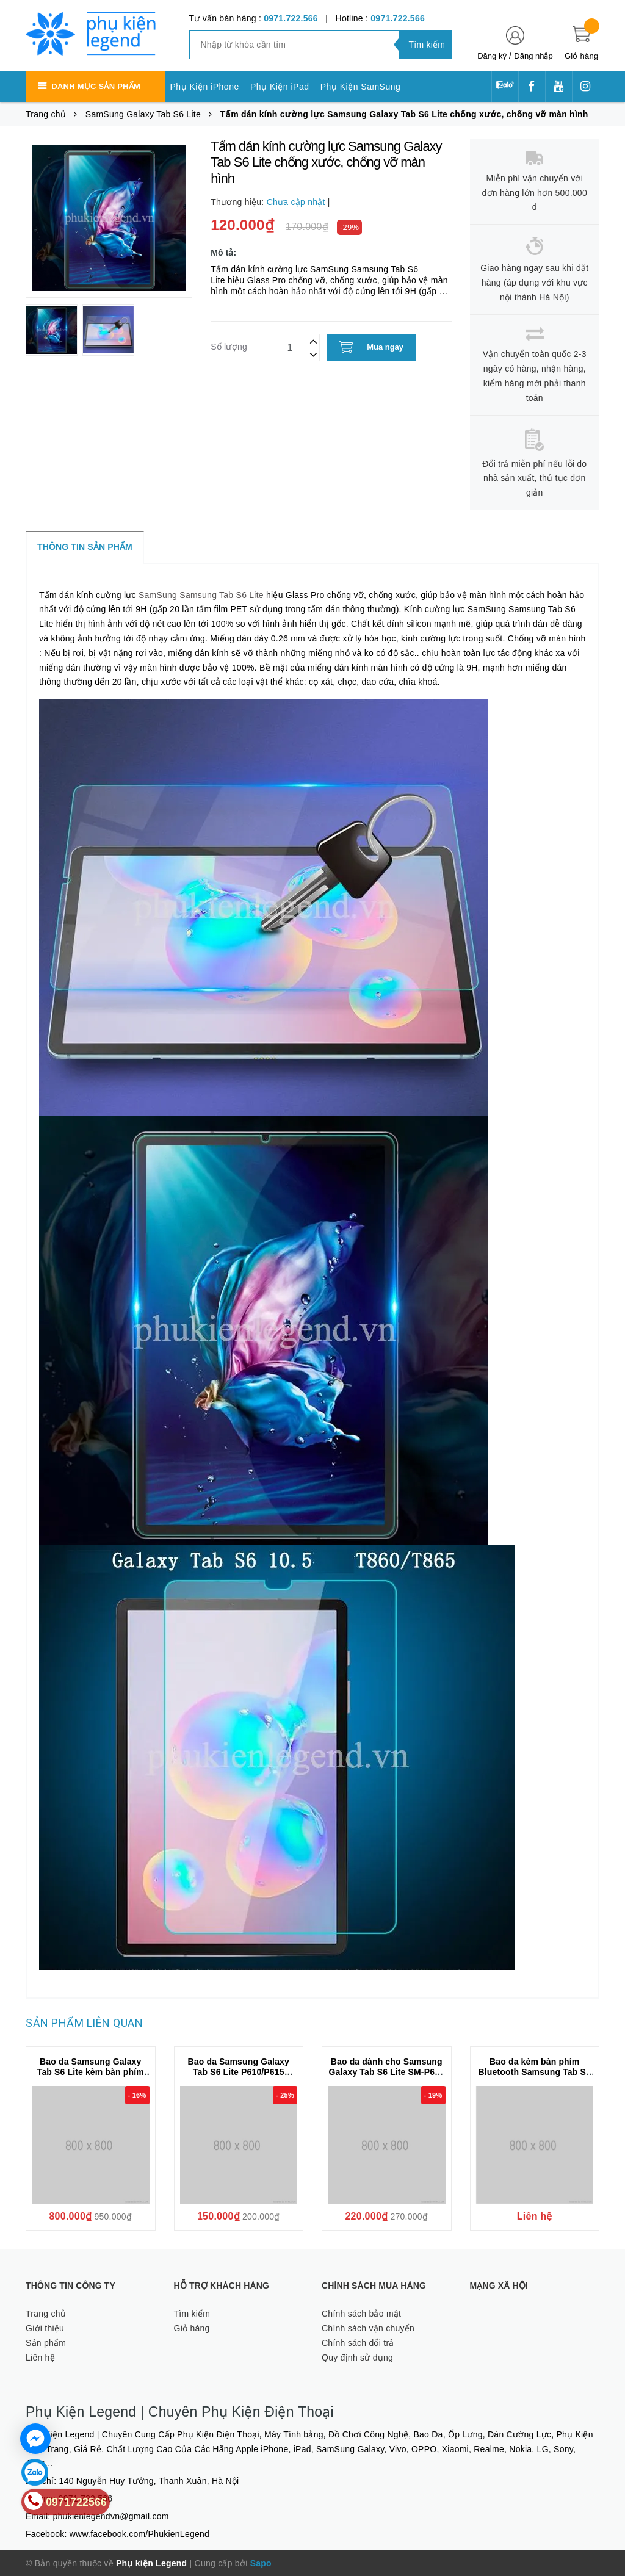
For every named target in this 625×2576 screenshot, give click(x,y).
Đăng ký (492, 55)
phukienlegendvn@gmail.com (111, 2516)
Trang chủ (46, 2313)
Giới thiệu (45, 2328)
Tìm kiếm (192, 2313)
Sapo (261, 2563)
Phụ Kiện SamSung (360, 87)
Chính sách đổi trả (358, 2343)
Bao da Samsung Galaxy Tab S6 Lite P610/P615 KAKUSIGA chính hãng (238, 2072)
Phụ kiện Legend (151, 2563)
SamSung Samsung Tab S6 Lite (201, 595)
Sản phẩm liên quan (84, 2023)
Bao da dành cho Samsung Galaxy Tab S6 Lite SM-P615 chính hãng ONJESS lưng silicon (386, 2077)
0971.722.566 (291, 18)
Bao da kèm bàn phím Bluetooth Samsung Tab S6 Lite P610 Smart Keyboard (535, 2072)
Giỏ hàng (192, 2328)
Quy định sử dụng (357, 2357)
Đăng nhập (533, 55)
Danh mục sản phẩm (95, 86)
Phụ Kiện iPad (279, 87)
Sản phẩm (46, 2343)
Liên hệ (40, 2357)
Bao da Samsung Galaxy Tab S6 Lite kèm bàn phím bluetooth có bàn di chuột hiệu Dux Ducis (90, 2077)
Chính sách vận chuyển (368, 2328)
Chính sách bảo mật (361, 2313)
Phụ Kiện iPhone (204, 87)
